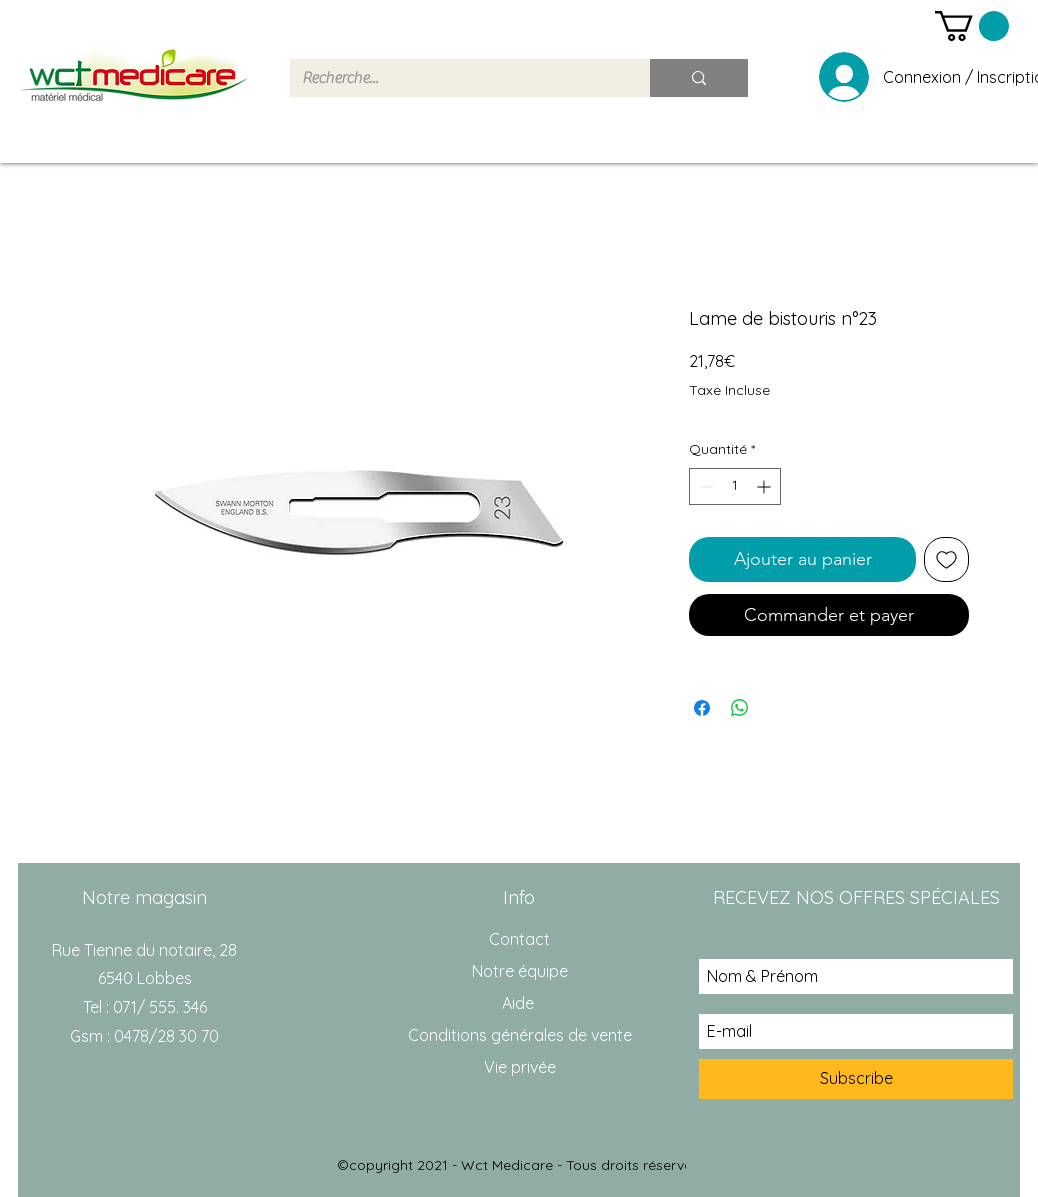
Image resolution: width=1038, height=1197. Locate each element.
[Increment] (765, 486)
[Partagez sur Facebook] (702, 708)
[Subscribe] (856, 1079)
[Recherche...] (455, 78)
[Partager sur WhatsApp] (740, 708)
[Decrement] (704, 486)
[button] (972, 26)
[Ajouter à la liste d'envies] (946, 559)
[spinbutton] (735, 486)
